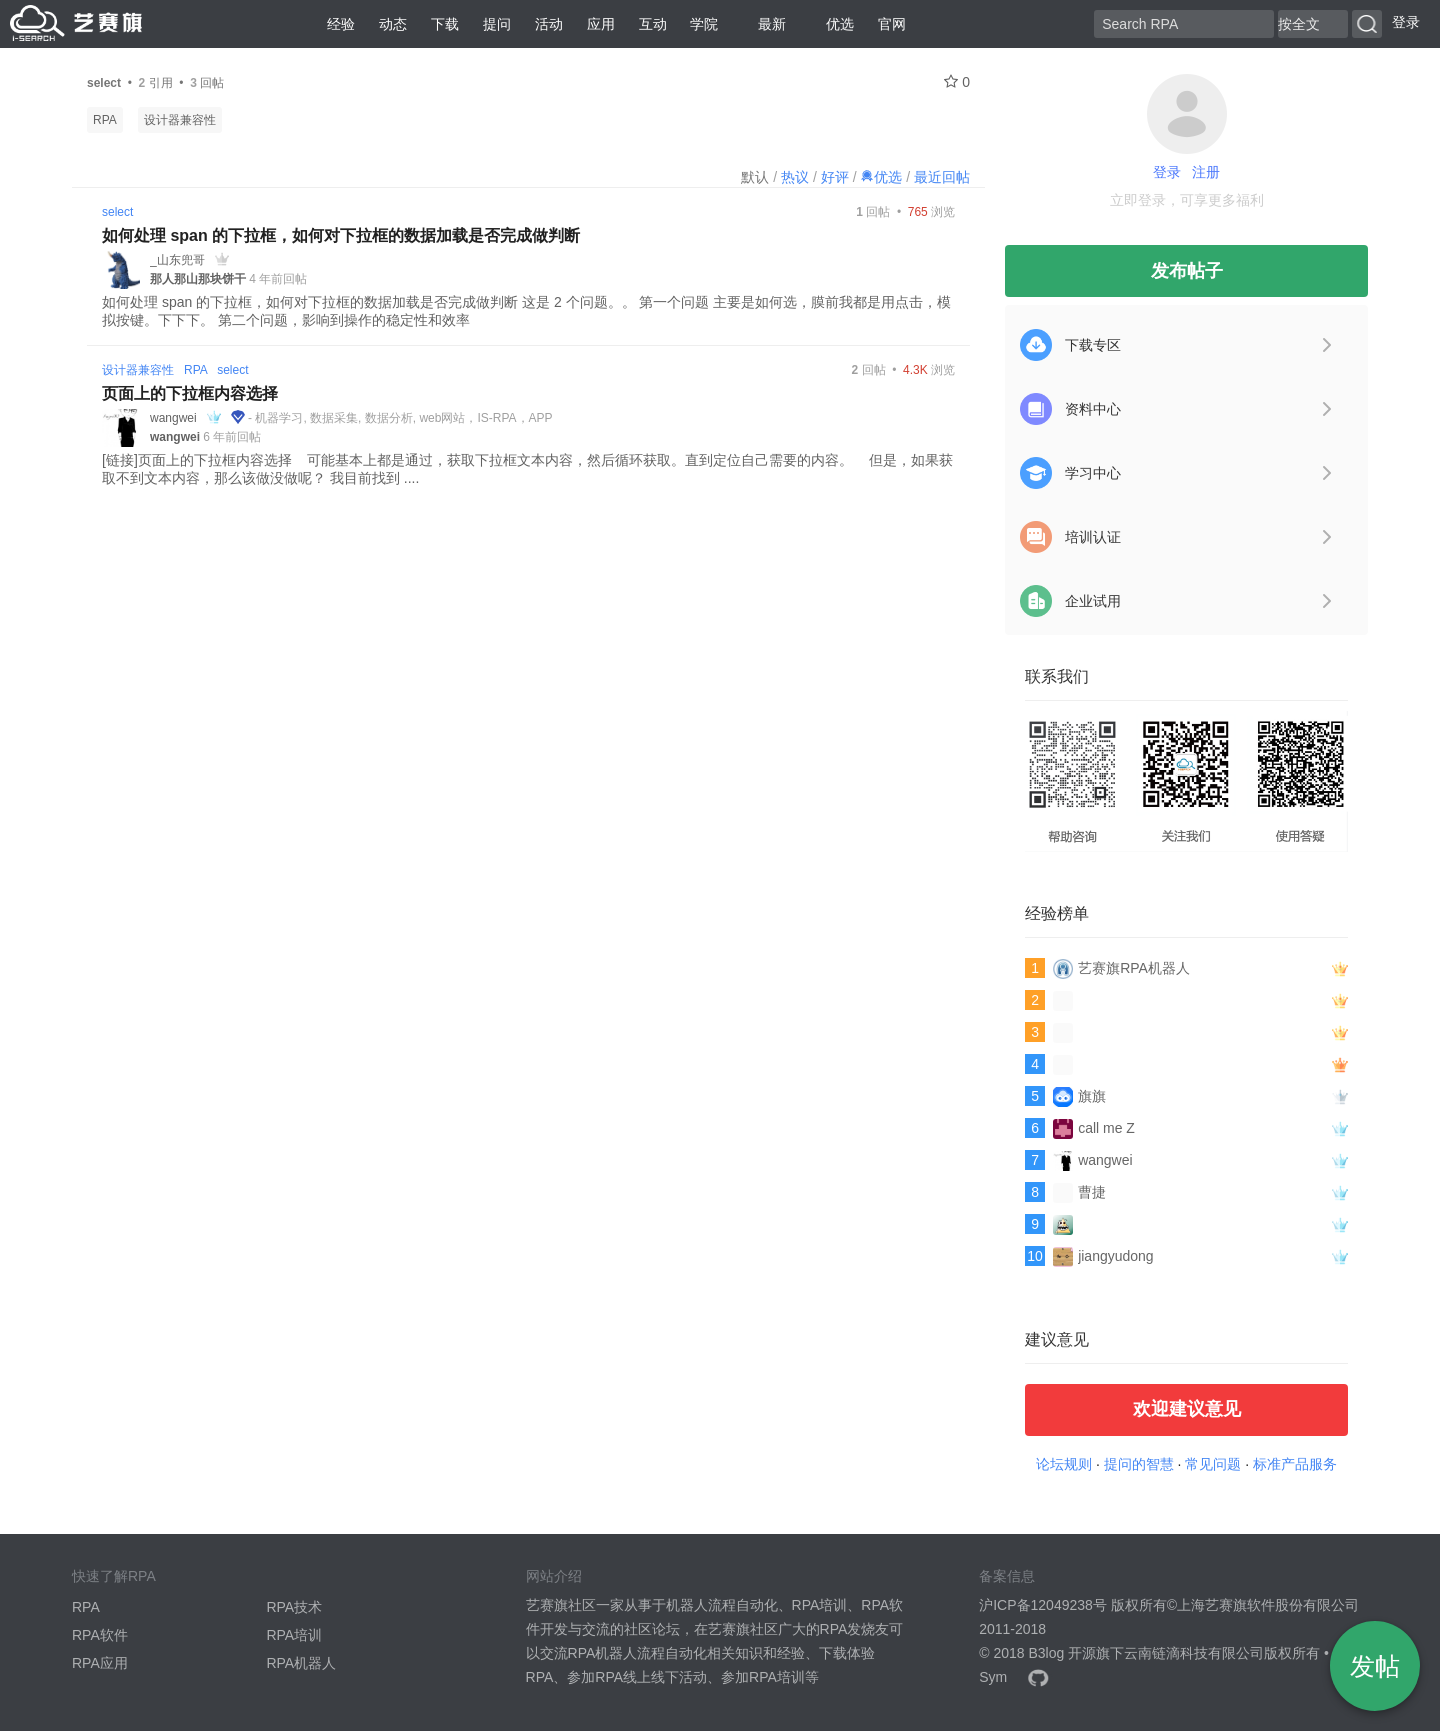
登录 (1406, 22)
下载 (445, 24)
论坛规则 (1064, 1464)
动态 (393, 24)
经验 (341, 24)
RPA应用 (100, 1663)
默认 (755, 177)
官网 (892, 24)
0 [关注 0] (957, 82)
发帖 (1375, 1666)
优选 (832, 24)
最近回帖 (942, 177)
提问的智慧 (1139, 1464)
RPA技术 (294, 1607)
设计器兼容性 (180, 120)
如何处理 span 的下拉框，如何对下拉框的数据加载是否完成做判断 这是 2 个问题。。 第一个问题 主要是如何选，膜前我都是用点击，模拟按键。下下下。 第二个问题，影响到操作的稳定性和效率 (526, 311)
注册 (1206, 172)
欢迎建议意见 (1187, 1409)
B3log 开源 (1062, 1653)
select (117, 212)
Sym (993, 1677)
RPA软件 (100, 1635)
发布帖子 (1187, 271)
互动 (653, 24)
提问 (497, 24)
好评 (835, 177)
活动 (549, 24)
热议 (795, 177)
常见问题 (1213, 1464)
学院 (704, 24)
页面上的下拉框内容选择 (190, 393)
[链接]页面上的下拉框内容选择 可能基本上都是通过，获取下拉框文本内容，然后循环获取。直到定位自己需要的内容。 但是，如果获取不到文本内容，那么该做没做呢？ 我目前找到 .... (527, 469)
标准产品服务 (1295, 1464)
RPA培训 (294, 1635)
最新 (764, 24)
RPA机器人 (301, 1663)
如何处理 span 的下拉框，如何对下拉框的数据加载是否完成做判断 (341, 235)
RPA (105, 120)
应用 (601, 24)
